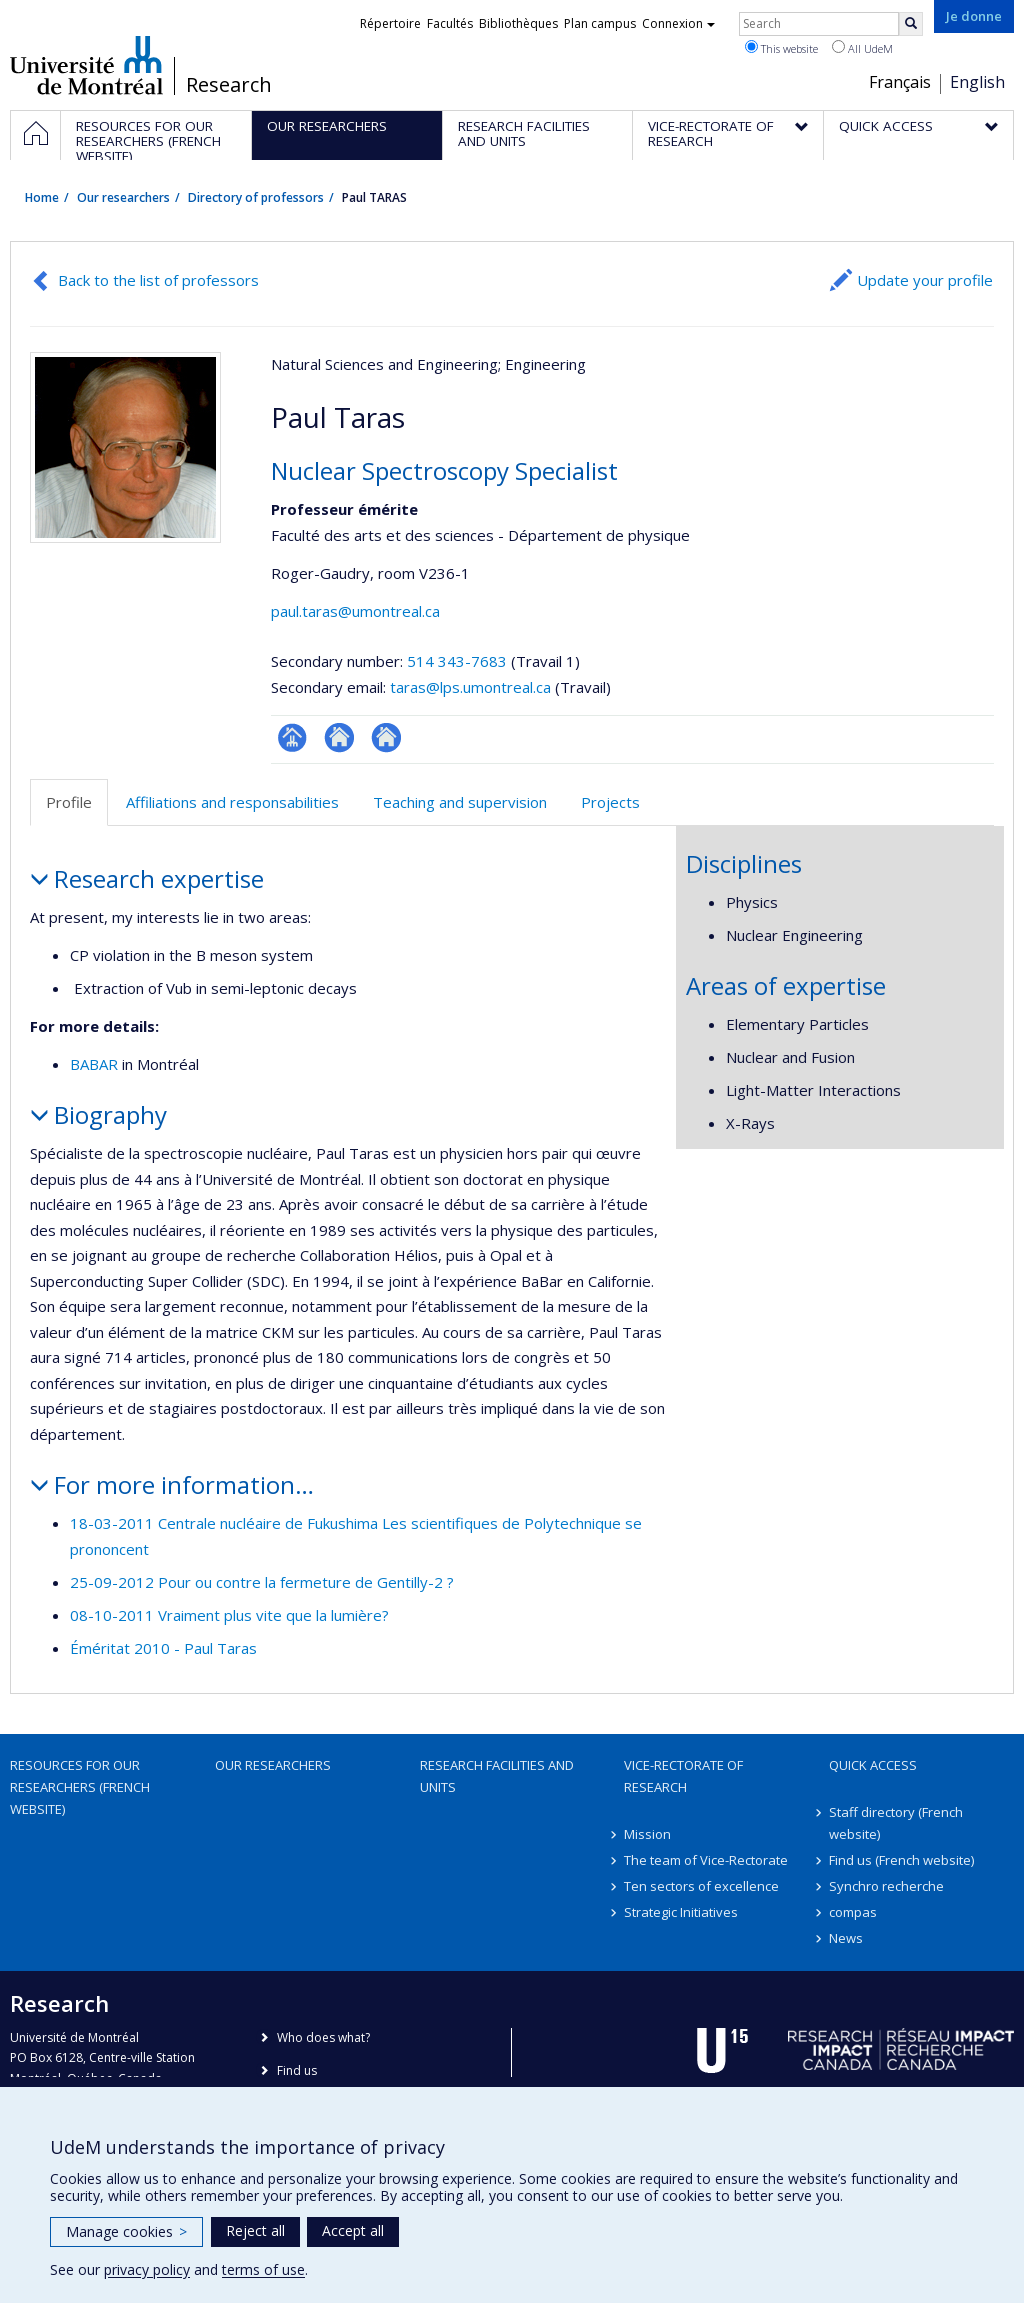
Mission (647, 1834)
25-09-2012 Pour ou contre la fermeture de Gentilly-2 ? (262, 1582)
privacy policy (147, 2269)
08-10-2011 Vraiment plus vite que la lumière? (229, 1615)
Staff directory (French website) (896, 1823)
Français (900, 82)
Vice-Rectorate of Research (683, 1776)
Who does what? (323, 2037)
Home (42, 197)
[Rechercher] (911, 24)
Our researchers (123, 197)
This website (781, 48)
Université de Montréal (86, 65)
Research (229, 85)
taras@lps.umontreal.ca (470, 687)
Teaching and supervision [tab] (460, 802)
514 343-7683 (459, 661)
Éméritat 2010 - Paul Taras (163, 1648)
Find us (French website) (901, 1860)
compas (853, 1912)
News (846, 1938)
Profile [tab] (69, 802)
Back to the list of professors (158, 280)
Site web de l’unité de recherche (339, 737)
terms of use (263, 2269)
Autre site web (386, 737)
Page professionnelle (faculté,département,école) (292, 737)
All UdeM (862, 48)
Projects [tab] (610, 802)
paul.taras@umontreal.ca (355, 611)
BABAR (94, 1064)
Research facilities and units (497, 1776)
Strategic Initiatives (681, 1912)
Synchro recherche (886, 1886)
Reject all (255, 2230)
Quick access (873, 1765)
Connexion (678, 23)
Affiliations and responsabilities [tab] (232, 802)
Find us (297, 2070)
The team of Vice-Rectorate (706, 1860)
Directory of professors (256, 197)
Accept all (353, 2230)
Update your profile (925, 280)
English (977, 82)
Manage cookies (126, 2231)
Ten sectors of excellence (701, 1886)
